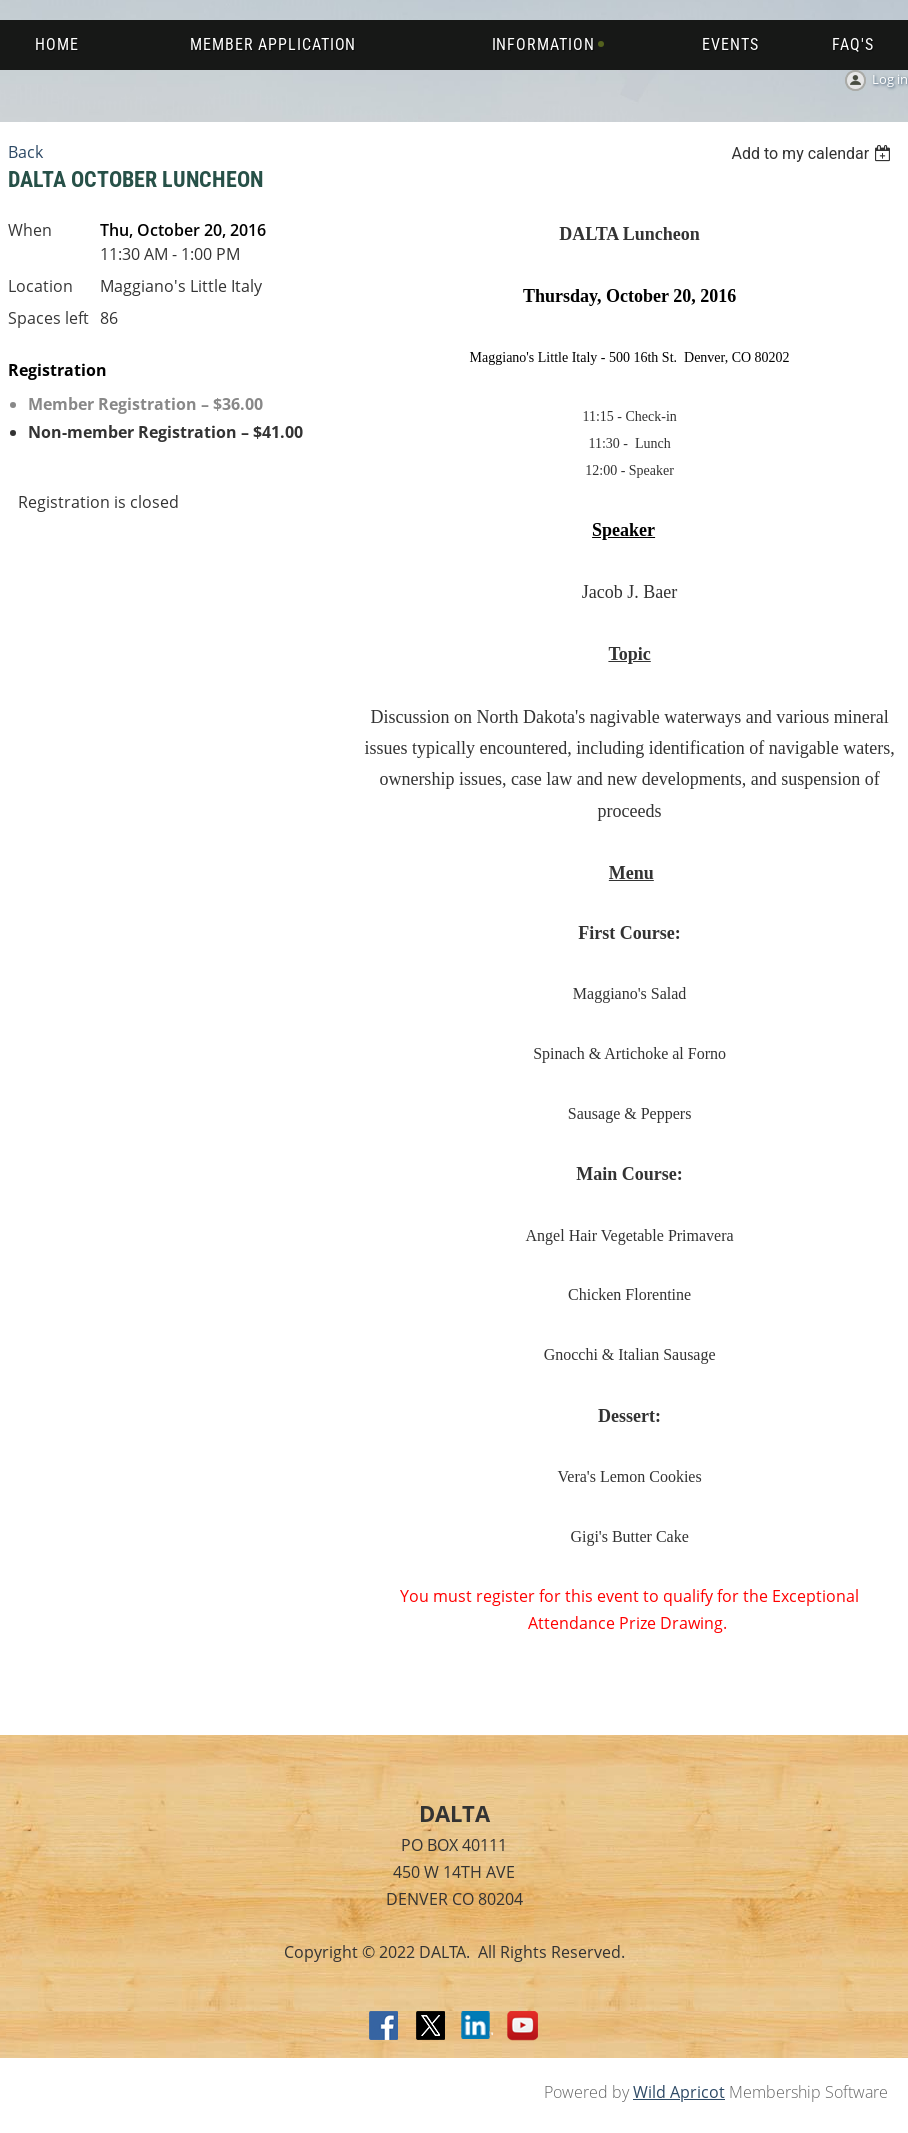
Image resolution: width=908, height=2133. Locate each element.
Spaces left (48, 318)
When (30, 230)
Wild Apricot (679, 2092)
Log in (890, 79)
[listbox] (813, 153)
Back (25, 152)
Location (40, 286)
